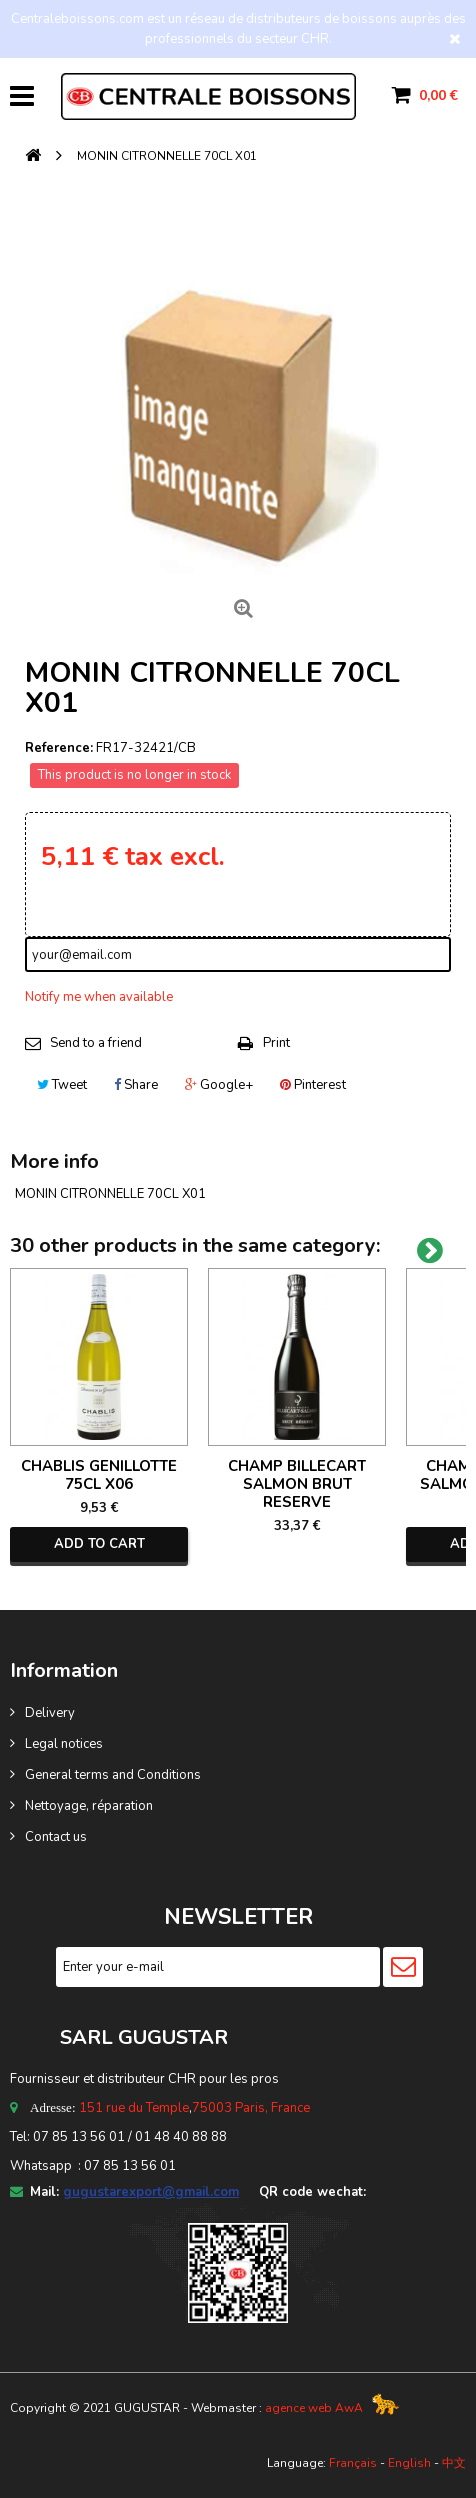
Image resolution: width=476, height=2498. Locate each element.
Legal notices (64, 1744)
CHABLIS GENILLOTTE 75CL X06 (99, 1475)
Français (353, 2463)
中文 (454, 2463)
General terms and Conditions (113, 1775)
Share (136, 1085)
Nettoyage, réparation (89, 1806)
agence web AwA (314, 2408)
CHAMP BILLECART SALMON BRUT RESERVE (297, 1484)
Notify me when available (99, 997)
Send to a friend (96, 1043)
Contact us (56, 1837)
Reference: (59, 748)
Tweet (62, 1085)
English (409, 2463)
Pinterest (313, 1085)
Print (276, 1043)
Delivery (50, 1713)
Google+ (219, 1085)
